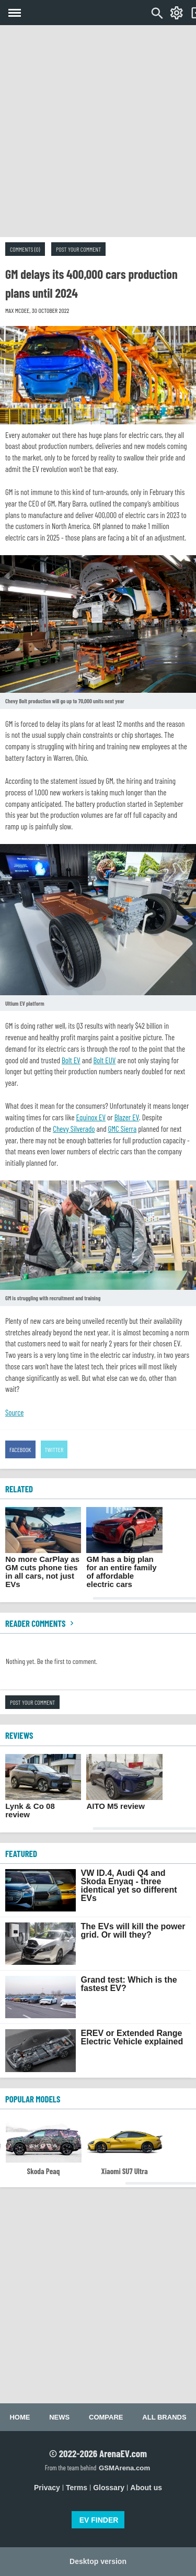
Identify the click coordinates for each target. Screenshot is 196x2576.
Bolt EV (71, 1060)
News (59, 2417)
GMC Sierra (122, 1128)
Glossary (108, 2487)
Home (19, 2417)
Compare (106, 2417)
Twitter (54, 1449)
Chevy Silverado (74, 1128)
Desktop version (98, 2561)
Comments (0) (25, 249)
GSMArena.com (124, 2468)
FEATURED (21, 1853)
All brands (164, 2417)
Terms (76, 2487)
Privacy (47, 2487)
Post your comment (78, 249)
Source (14, 1412)
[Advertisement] (98, 131)
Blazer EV (126, 1117)
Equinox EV (91, 1117)
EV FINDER (99, 2520)
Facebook (20, 1449)
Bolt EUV (105, 1060)
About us (146, 2487)
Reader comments (40, 1623)
